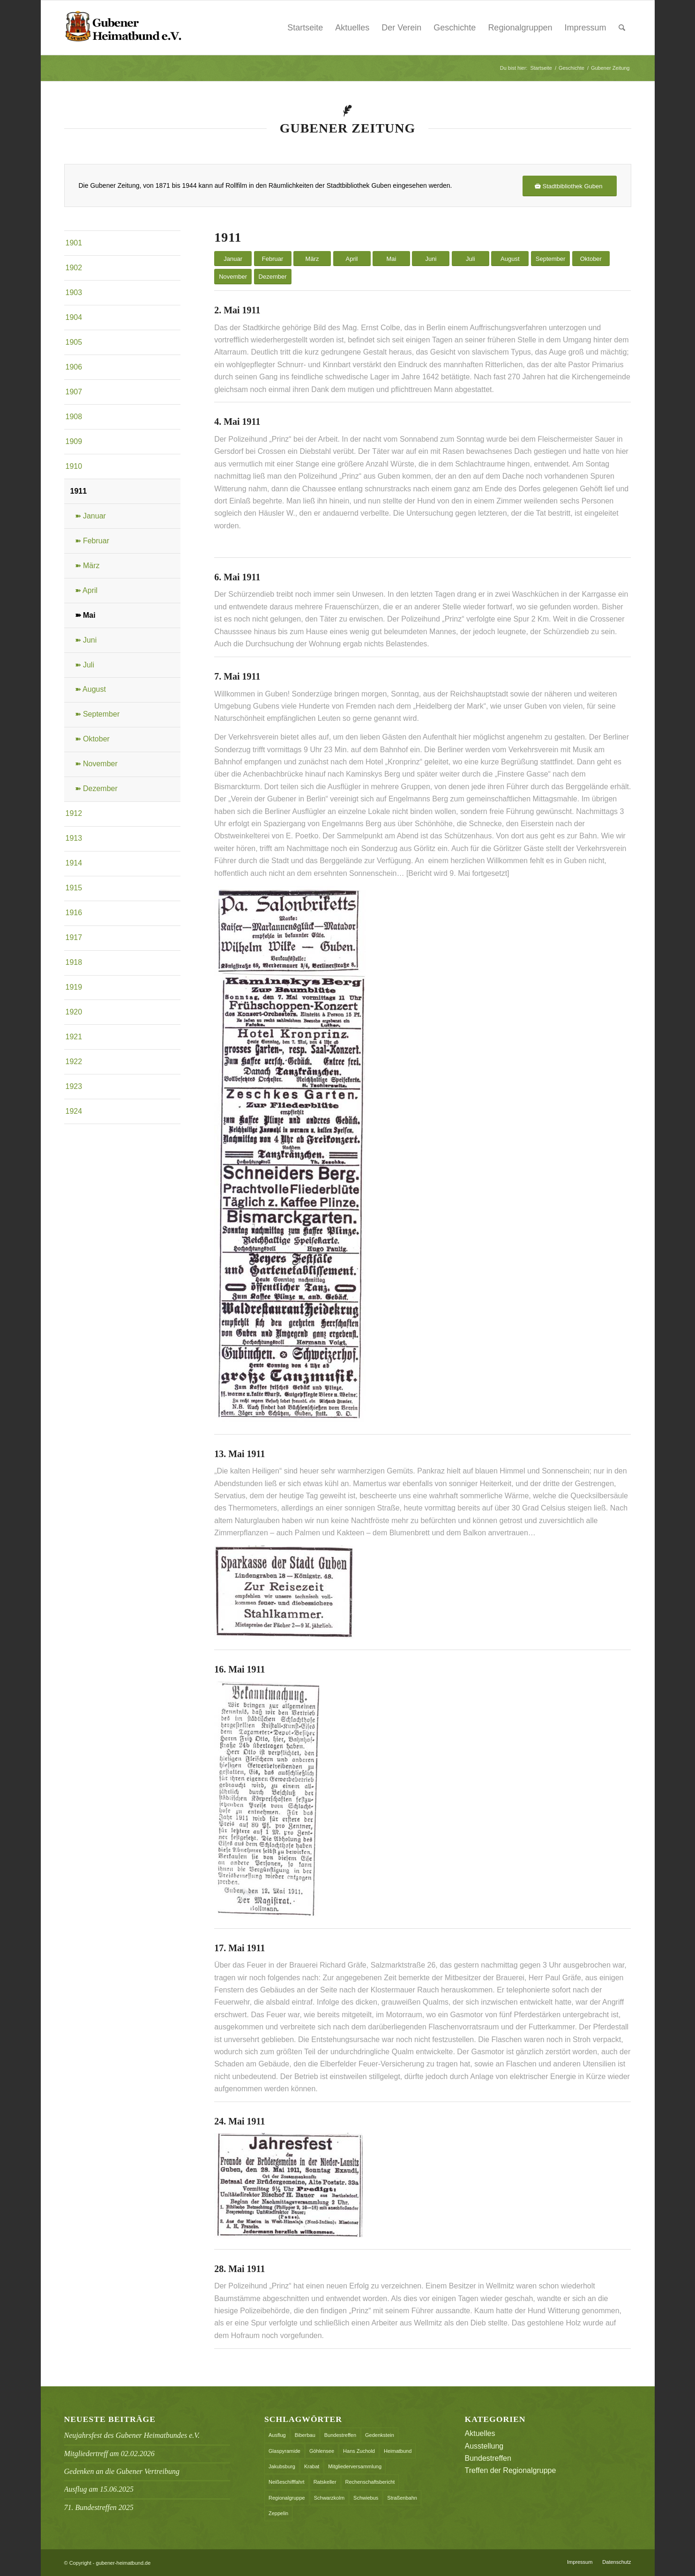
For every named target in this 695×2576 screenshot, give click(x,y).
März (312, 258)
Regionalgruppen (520, 27)
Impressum (585, 27)
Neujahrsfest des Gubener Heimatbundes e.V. (132, 2435)
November (233, 276)
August (510, 258)
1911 (78, 491)
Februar (273, 258)
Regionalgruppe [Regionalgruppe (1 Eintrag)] (287, 2498)
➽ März (87, 566)
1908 (74, 417)
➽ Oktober (92, 739)
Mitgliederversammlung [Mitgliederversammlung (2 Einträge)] (354, 2466)
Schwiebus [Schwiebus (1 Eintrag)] (365, 2498)
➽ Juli (84, 665)
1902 (74, 268)
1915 (74, 888)
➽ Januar (90, 516)
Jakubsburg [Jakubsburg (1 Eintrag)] (282, 2466)
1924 (74, 1111)
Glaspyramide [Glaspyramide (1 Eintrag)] (284, 2451)
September (551, 258)
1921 (74, 1037)
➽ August (90, 689)
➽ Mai (85, 615)
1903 (74, 292)
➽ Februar (92, 541)
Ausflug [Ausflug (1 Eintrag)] (277, 2435)
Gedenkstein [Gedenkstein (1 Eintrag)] (379, 2435)
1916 (74, 913)
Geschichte (454, 27)
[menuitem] (622, 27)
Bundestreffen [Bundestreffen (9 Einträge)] (340, 2435)
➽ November (96, 764)
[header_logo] (123, 27)
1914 (74, 863)
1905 (74, 342)
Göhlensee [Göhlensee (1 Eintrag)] (321, 2451)
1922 (74, 1062)
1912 (74, 813)
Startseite (305, 27)
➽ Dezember (96, 788)
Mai (391, 258)
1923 (74, 1086)
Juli (470, 258)
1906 (74, 367)
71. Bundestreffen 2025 (99, 2507)
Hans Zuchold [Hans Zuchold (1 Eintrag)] (359, 2451)
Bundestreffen (488, 2458)
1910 (74, 466)
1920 (74, 1012)
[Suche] (622, 27)
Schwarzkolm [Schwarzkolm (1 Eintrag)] (329, 2498)
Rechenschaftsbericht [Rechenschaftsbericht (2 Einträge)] (370, 2482)
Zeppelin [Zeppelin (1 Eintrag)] (278, 2513)
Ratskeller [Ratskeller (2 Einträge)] (325, 2482)
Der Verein (401, 27)
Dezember (273, 276)
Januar (233, 258)
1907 (74, 392)
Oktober (591, 258)
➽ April (86, 590)
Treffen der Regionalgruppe (510, 2470)
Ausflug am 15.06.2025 (99, 2489)
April (351, 258)
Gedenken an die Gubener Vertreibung (121, 2471)
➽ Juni (86, 640)
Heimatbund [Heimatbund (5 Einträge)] (397, 2451)
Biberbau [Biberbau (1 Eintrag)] (305, 2435)
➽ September (97, 714)
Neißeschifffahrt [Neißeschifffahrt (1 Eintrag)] (287, 2482)
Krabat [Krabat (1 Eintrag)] (311, 2466)
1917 (74, 937)
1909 (74, 441)
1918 (74, 962)
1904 (74, 317)
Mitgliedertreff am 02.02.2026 (109, 2454)
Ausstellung (484, 2446)
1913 (74, 838)
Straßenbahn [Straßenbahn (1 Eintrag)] (402, 2498)
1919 (74, 987)
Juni (430, 258)
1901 (74, 243)
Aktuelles (352, 27)
